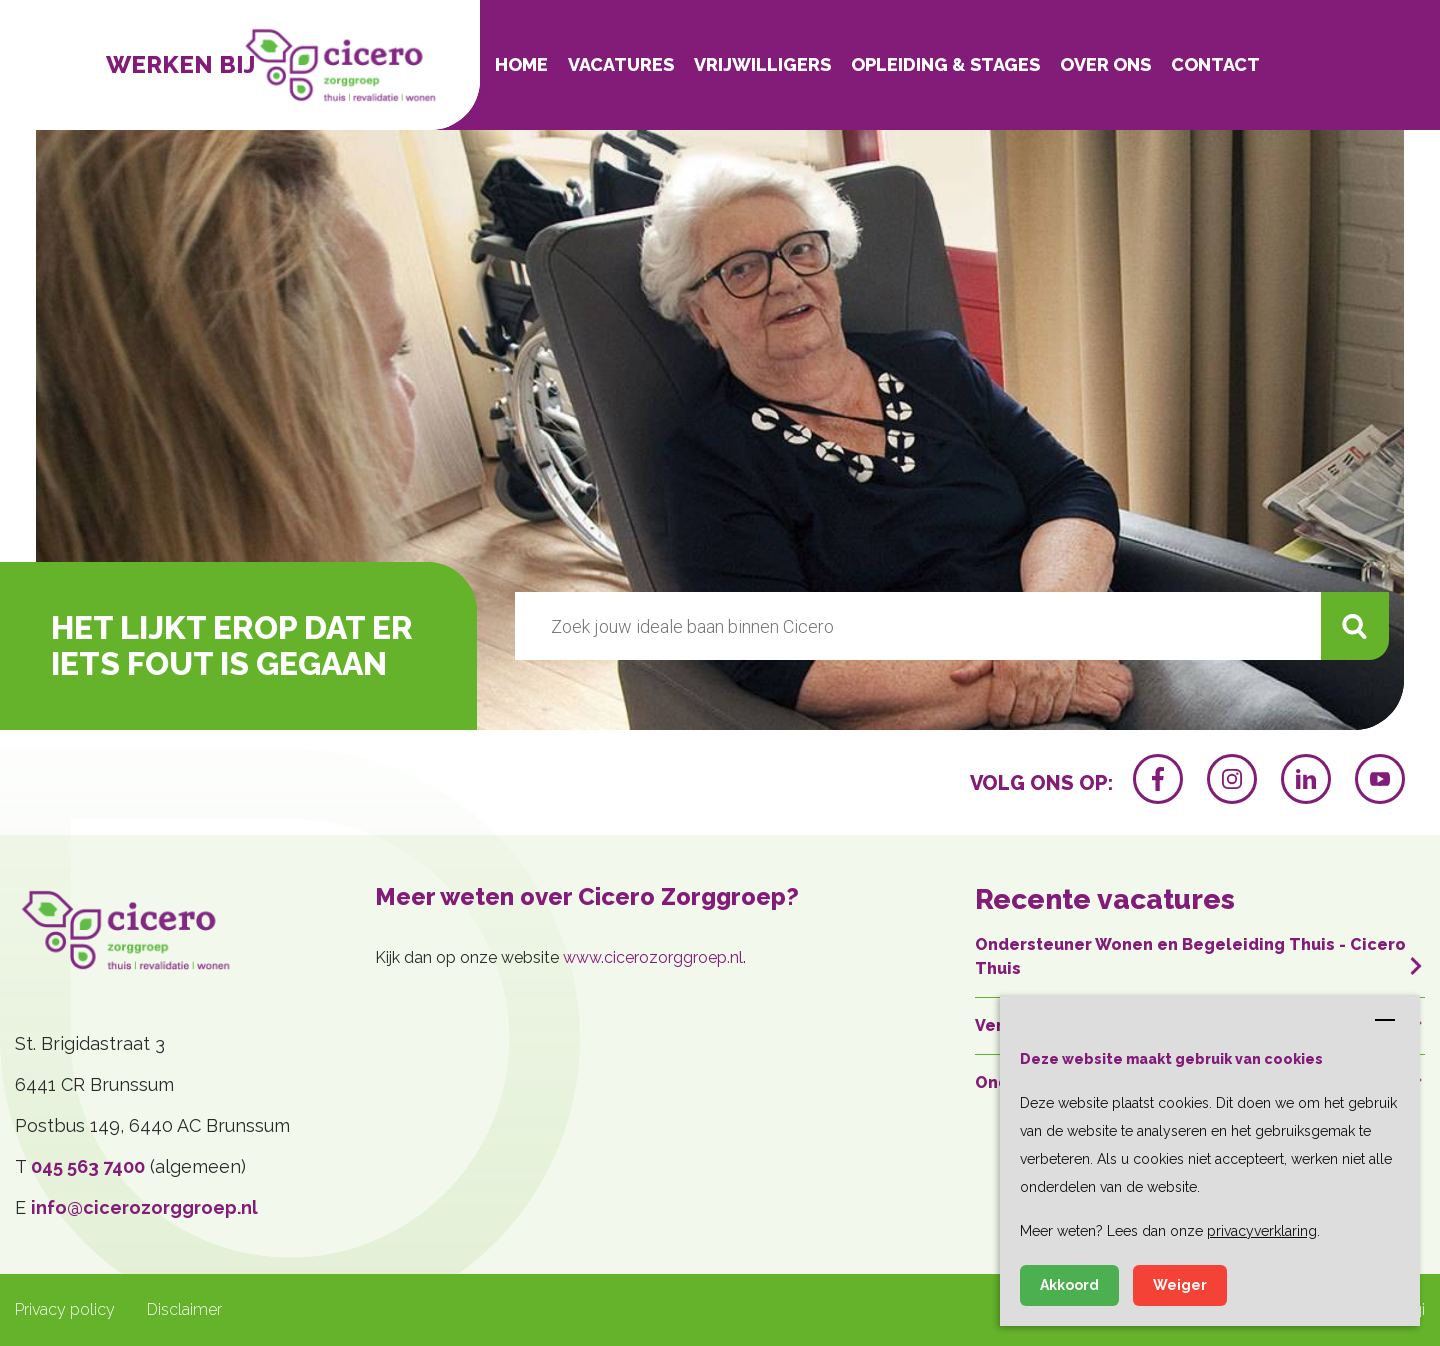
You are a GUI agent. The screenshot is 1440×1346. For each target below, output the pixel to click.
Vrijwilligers (762, 64)
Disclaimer (184, 1309)
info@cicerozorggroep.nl (144, 1207)
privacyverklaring (1262, 1231)
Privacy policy (65, 1309)
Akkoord (1069, 1285)
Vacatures (621, 64)
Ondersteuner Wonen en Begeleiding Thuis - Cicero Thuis (1200, 956)
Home (521, 64)
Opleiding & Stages (945, 64)
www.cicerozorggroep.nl (653, 957)
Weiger (1180, 1285)
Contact (1215, 64)
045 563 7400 (88, 1166)
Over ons (1105, 64)
